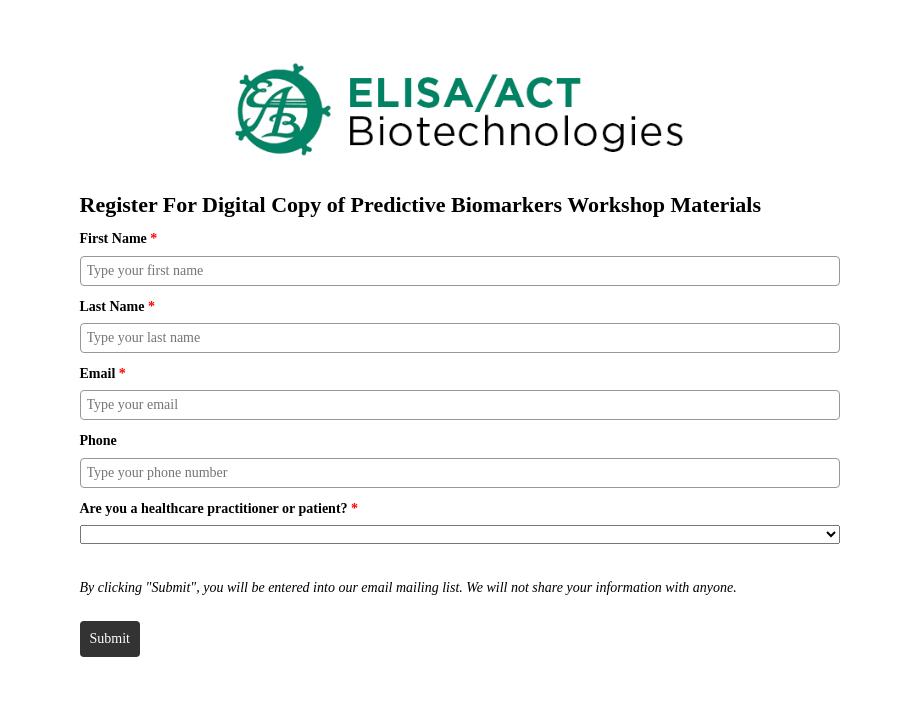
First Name (119, 238)
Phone (98, 440)
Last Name (117, 306)
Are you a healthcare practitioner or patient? (219, 508)
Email (103, 373)
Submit (110, 638)
